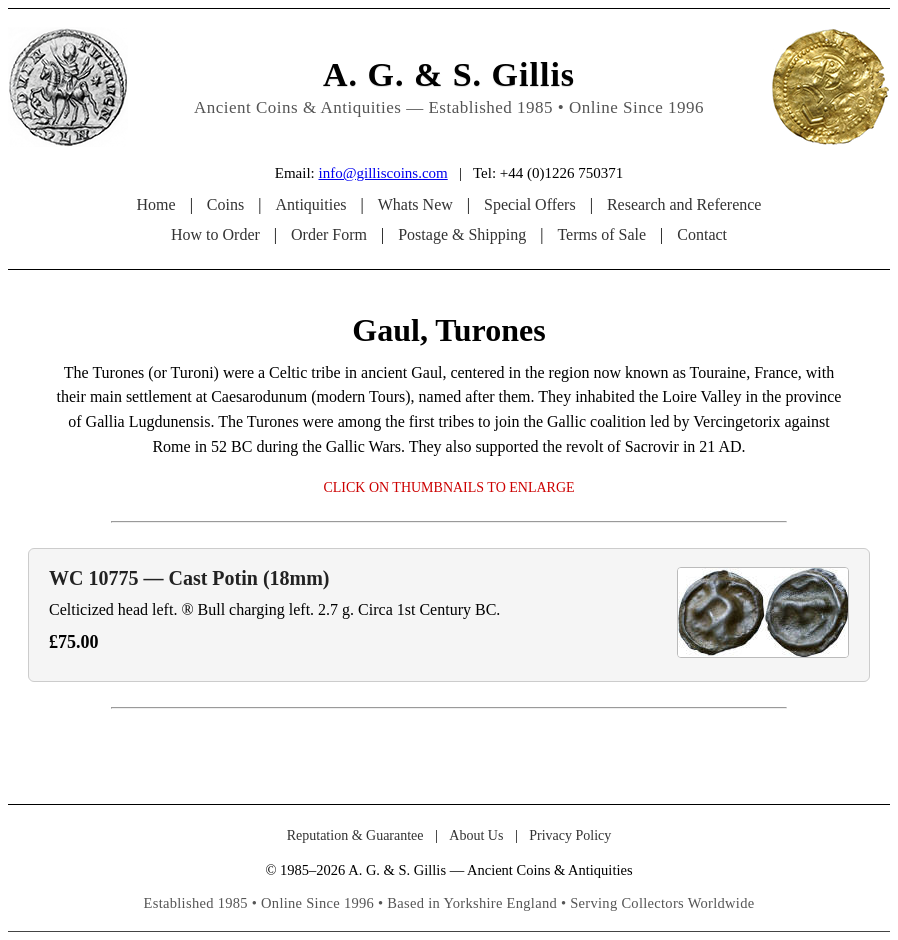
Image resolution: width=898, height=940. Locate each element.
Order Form (329, 234)
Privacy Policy (570, 835)
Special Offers (530, 204)
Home (156, 204)
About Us (476, 835)
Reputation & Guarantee (355, 835)
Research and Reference (684, 204)
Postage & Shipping (462, 234)
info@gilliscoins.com (382, 173)
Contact (702, 234)
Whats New (415, 204)
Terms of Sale (601, 234)
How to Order (215, 234)
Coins (225, 204)
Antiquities (310, 204)
